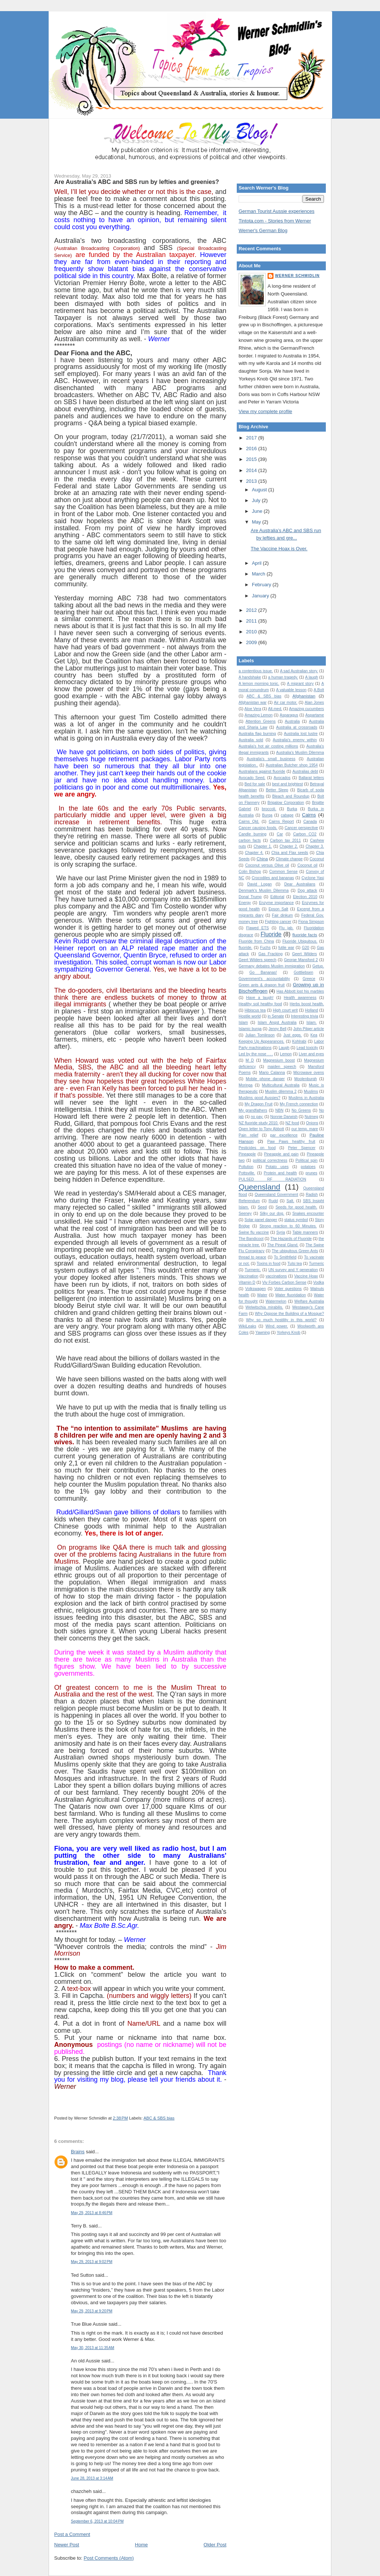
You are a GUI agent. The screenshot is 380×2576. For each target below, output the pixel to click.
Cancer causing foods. (258, 828)
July (257, 500)
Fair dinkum (282, 915)
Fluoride (271, 934)
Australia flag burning (257, 734)
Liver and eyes (311, 1054)
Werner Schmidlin (297, 276)
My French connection (299, 1104)
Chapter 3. (314, 846)
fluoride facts (304, 934)
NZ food (292, 1123)
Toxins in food (269, 1263)
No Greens (301, 1110)
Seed (262, 1207)
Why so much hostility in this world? (281, 1320)
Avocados (281, 778)
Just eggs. (292, 1035)
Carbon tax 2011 (285, 840)
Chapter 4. (254, 853)
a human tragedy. (283, 677)
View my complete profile (265, 411)
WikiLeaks (247, 1326)
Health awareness (300, 998)
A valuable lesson (291, 690)
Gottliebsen (303, 972)
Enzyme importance (276, 903)
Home (141, 2544)
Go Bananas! (263, 972)
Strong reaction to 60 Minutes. (288, 1226)
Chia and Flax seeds (289, 853)
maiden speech (282, 1067)
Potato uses (277, 1167)
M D (250, 1060)
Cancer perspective (301, 828)
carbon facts (250, 840)
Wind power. (277, 1326)
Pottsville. (247, 1173)
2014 (252, 470)
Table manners (305, 1232)
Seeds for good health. (296, 1207)
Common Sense (283, 872)
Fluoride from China (256, 941)
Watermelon (276, 1301)
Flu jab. (286, 928)
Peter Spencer (301, 1148)
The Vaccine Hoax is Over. (278, 548)
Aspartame (314, 715)
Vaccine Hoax (306, 1276)
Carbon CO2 (305, 834)
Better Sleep (277, 790)
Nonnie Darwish (284, 1117)
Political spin (306, 1160)
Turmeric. (253, 1270)
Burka (292, 809)
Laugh (284, 1048)
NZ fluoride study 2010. (258, 1123)
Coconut (316, 859)
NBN (279, 1110)
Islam (243, 1022)
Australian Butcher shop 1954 (292, 765)
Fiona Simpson (311, 922)
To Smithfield (285, 1257)
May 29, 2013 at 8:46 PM (91, 2213)
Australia (292, 721)
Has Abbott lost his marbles (300, 991)
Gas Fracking (270, 954)
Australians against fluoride (262, 771)
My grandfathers (253, 1110)
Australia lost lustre (301, 734)
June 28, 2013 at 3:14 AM (92, 2478)
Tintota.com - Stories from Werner (275, 221)
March (259, 574)
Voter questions (288, 1289)
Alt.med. (275, 709)
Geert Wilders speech (257, 960)
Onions (312, 1123)
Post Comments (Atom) (109, 2558)
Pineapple (247, 1154)
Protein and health (280, 1173)
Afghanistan (303, 695)
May (257, 522)
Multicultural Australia (280, 1085)
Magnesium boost (279, 1060)
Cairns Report (281, 821)
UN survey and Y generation (293, 1270)
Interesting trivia (304, 1016)
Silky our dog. (272, 1213)
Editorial (277, 897)
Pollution (246, 1167)
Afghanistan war (252, 702)
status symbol (296, 1220)
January (261, 595)
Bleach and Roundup (290, 796)
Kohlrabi (299, 1041)
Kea (314, 1035)
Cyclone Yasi (312, 878)
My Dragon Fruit (258, 1104)
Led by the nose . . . (256, 1054)
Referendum (249, 1201)
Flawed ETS (257, 928)
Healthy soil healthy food (260, 1004)
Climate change (289, 859)
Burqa (267, 815)
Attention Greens (261, 721)
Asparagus (289, 715)
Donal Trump (250, 897)
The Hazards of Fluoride (291, 1239)
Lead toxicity (307, 1048)
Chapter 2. (288, 846)
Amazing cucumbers (306, 709)
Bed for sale (255, 784)
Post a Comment (72, 2534)
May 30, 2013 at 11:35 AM (92, 2348)
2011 (252, 621)
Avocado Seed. (252, 778)
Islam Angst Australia (277, 1022)
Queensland (259, 1187)
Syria (280, 1232)
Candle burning (252, 834)
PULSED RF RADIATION (272, 1179)
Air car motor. (285, 702)
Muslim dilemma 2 (281, 1091)
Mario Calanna (272, 1073)
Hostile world (250, 1016)
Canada (310, 821)
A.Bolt (319, 690)
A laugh (311, 677)
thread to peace (252, 1257)
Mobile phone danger (265, 1079)
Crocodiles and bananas (273, 878)
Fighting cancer (278, 922)
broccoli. (269, 809)
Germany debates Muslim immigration (272, 966)
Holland (311, 1010)
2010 (252, 631)
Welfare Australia (309, 1301)
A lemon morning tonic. (259, 684)
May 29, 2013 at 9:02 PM (91, 2262)
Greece (308, 979)
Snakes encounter (308, 1213)
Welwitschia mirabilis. (264, 1307)
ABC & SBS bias (159, 2118)
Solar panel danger (261, 1220)
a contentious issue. (256, 671)
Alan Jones (314, 702)
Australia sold (251, 740)
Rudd (273, 1201)
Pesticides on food (257, 1148)
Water (262, 1295)
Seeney (245, 1213)
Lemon (286, 1054)
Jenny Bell (277, 1029)
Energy (245, 903)
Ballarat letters (311, 778)
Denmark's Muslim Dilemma (264, 890)
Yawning (262, 1332)
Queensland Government (276, 1195)
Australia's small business (271, 759)
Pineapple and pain (281, 1154)
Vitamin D (247, 1282)
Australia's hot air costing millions (268, 746)
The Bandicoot (251, 1239)
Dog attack (307, 890)
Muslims (311, 1091)
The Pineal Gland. (282, 1245)
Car (280, 834)
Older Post (215, 2544)
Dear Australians (299, 884)
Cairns (309, 815)
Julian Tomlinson (260, 1035)
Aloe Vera (253, 709)
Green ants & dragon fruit (262, 985)
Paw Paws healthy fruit (291, 1141)
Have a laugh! (259, 998)
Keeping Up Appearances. (261, 1041)
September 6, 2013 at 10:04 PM (97, 2521)
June (258, 511)
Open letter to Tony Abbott (261, 1129)
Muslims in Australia (306, 1098)
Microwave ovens (309, 1073)
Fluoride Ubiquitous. (299, 941)
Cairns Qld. (249, 821)
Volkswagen (255, 1289)
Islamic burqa (250, 1029)
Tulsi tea (294, 1263)
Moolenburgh (305, 1079)
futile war (286, 948)
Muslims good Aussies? (259, 1098)
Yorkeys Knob (289, 1332)
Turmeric (316, 1263)
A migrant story (300, 684)
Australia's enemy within (295, 740)
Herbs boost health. (307, 1004)
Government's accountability (264, 979)
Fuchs (265, 948)
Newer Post (66, 2544)
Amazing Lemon (259, 715)
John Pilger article (308, 1029)
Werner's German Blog (263, 230)
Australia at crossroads (296, 727)
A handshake (250, 677)
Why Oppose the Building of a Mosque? (289, 1314)
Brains (78, 2151)
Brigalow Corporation (286, 803)
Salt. (290, 1201)
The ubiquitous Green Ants (295, 1251)
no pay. (257, 1117)
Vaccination (248, 1276)
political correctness (270, 1160)
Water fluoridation (290, 1295)
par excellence (284, 1135)
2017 (252, 438)
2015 (252, 459)
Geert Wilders (304, 954)
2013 (252, 481)
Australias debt (305, 771)
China (262, 858)
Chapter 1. (262, 846)
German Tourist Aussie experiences (276, 211)
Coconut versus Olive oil (267, 865)
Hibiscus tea (255, 1010)
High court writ (285, 1010)
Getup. (318, 966)
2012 (252, 610)
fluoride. (245, 948)
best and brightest (287, 784)
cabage (287, 815)
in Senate (276, 1016)
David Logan (259, 884)
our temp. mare (304, 1129)
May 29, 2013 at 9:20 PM (91, 2311)
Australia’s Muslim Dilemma (300, 753)
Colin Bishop (250, 872)
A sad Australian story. (299, 671)
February (262, 584)
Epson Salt (278, 909)
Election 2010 (305, 897)
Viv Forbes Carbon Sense (284, 1282)
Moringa (246, 1085)
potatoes (308, 1167)
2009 (252, 642)
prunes (311, 1173)
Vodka (318, 1282)
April (257, 563)
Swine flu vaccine (254, 1232)
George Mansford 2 (301, 960)
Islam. (312, 1022)
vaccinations (276, 1276)
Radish (312, 1195)
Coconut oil (307, 865)
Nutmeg (311, 1117)
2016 (252, 448)
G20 (305, 948)
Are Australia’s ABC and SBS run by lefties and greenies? (136, 181)
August (260, 489)
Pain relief (248, 1135)
